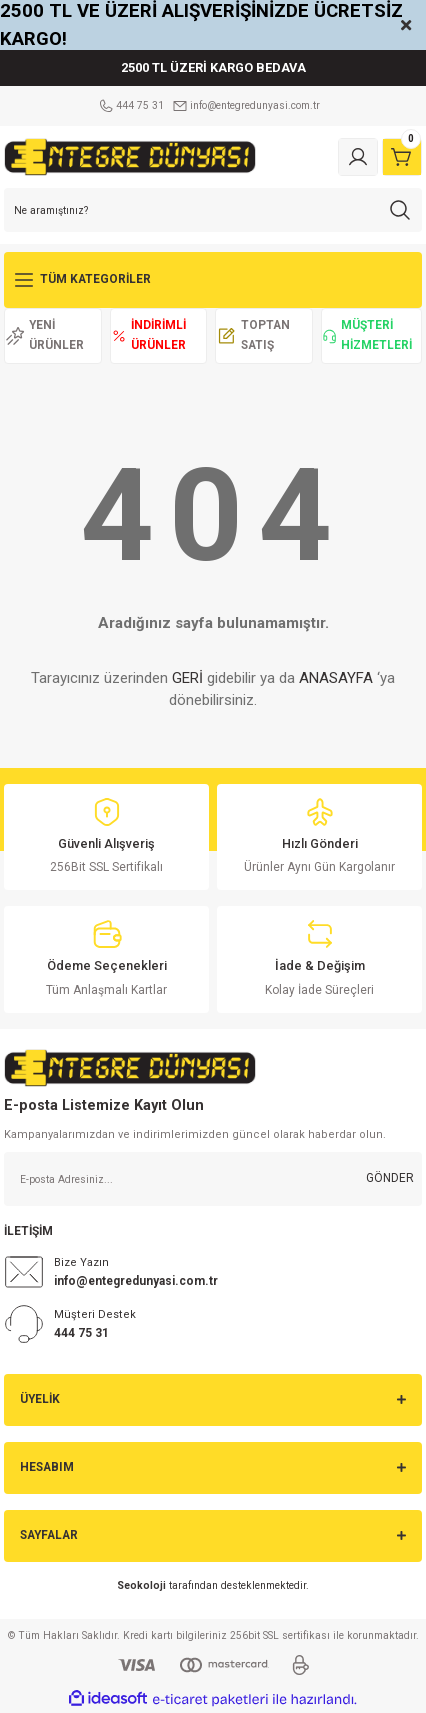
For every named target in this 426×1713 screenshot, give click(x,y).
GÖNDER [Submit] (390, 1178)
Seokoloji (141, 1585)
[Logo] (130, 156)
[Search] (213, 210)
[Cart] (402, 157)
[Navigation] (213, 280)
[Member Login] (358, 157)
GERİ (187, 678)
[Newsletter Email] (213, 1179)
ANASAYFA (336, 678)
